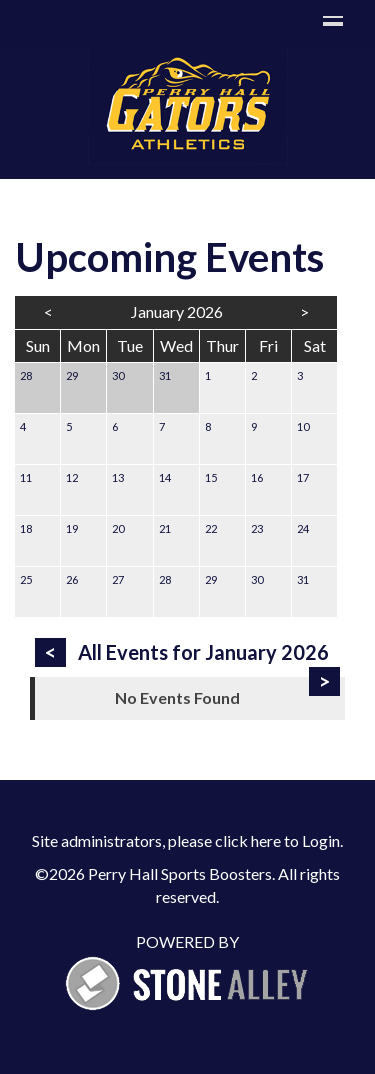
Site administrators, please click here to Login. (187, 840)
